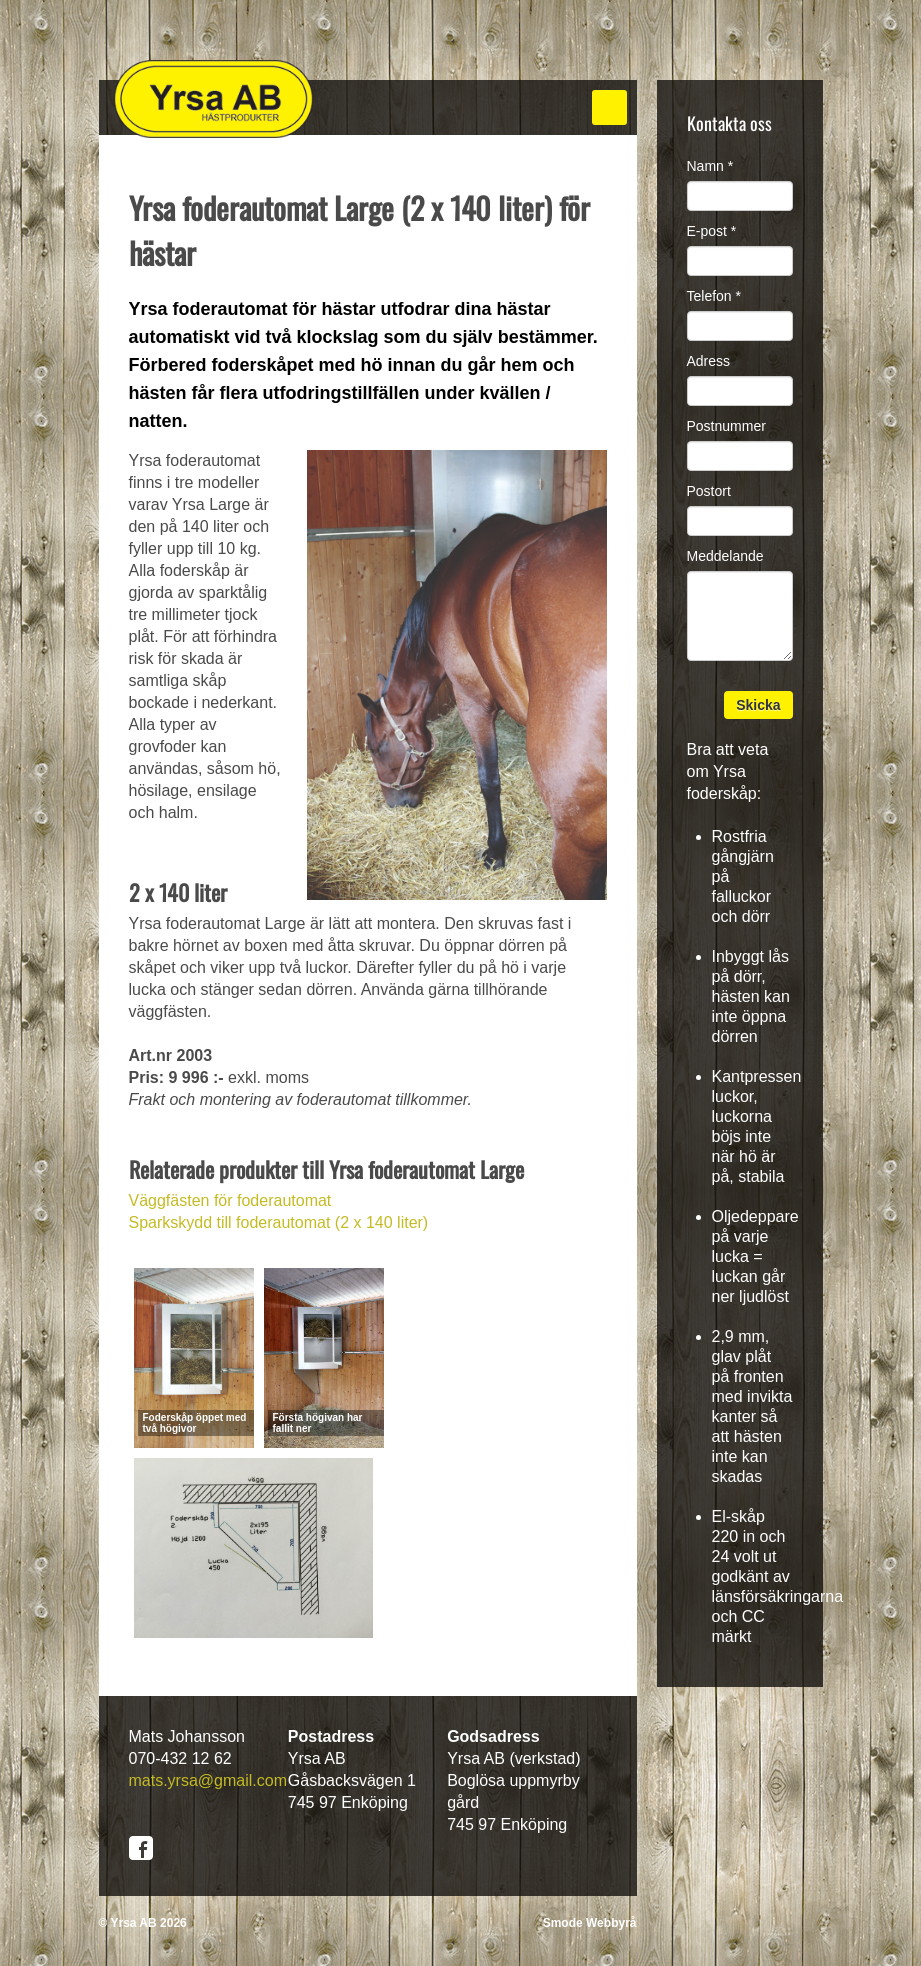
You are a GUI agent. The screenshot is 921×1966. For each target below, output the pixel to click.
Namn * (710, 166)
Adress (709, 361)
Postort (709, 491)
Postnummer (726, 426)
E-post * (712, 231)
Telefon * (714, 296)
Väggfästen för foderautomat (230, 1200)
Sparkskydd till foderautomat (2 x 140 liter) (279, 1222)
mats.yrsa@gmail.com (208, 1780)
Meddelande (725, 556)
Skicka (758, 705)
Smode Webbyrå (590, 1923)
